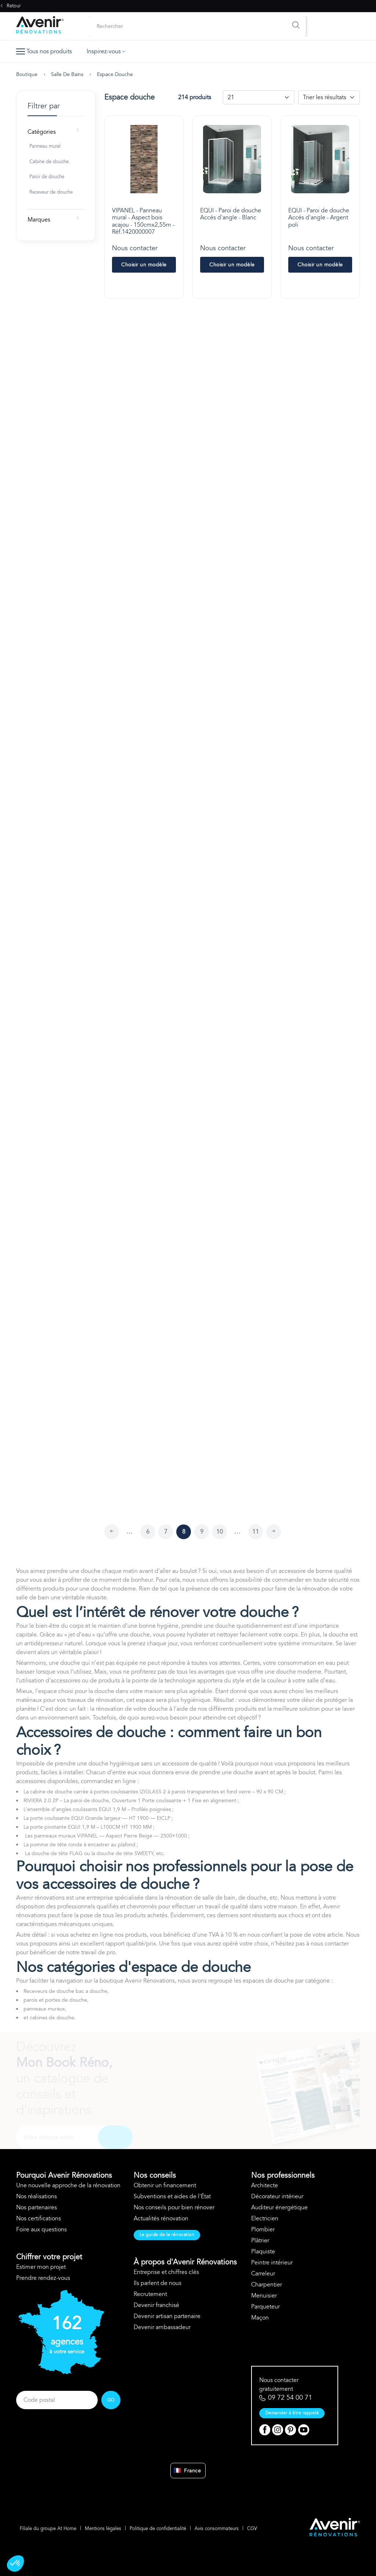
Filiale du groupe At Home (48, 2528)
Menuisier (264, 2296)
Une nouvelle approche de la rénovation (68, 2185)
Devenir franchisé (156, 2305)
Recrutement (150, 2294)
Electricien (264, 2218)
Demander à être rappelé (292, 2413)
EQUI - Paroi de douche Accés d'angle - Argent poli (318, 217)
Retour (10, 6)
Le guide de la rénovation (167, 2235)
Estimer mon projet (41, 2267)
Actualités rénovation (161, 2218)
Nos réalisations (36, 2196)
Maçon (260, 2318)
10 (219, 1532)
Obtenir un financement (165, 2185)
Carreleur (263, 2274)
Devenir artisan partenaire (167, 2316)
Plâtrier (260, 2241)
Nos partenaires (36, 2207)
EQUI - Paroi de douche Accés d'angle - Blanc (230, 214)
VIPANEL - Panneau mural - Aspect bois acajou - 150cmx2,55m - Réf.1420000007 (143, 221)
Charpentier (266, 2285)
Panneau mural (45, 146)
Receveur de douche (51, 192)
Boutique (26, 74)
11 (255, 1532)
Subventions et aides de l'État (172, 2196)
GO (111, 2400)
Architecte (264, 2185)
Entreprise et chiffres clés (166, 2272)
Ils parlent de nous (157, 2283)
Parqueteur (265, 2307)
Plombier (263, 2229)
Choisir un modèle (144, 264)
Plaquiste (263, 2252)
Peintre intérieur (272, 2263)
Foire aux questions (41, 2229)
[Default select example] (258, 97)
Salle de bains (67, 74)
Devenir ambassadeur (162, 2327)
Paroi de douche (46, 176)
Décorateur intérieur (277, 2196)
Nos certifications (38, 2218)
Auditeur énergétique (279, 2207)
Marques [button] (39, 220)
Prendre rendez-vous (43, 2278)
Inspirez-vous (106, 51)
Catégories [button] (42, 132)
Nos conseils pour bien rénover (174, 2207)
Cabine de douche (49, 161)
